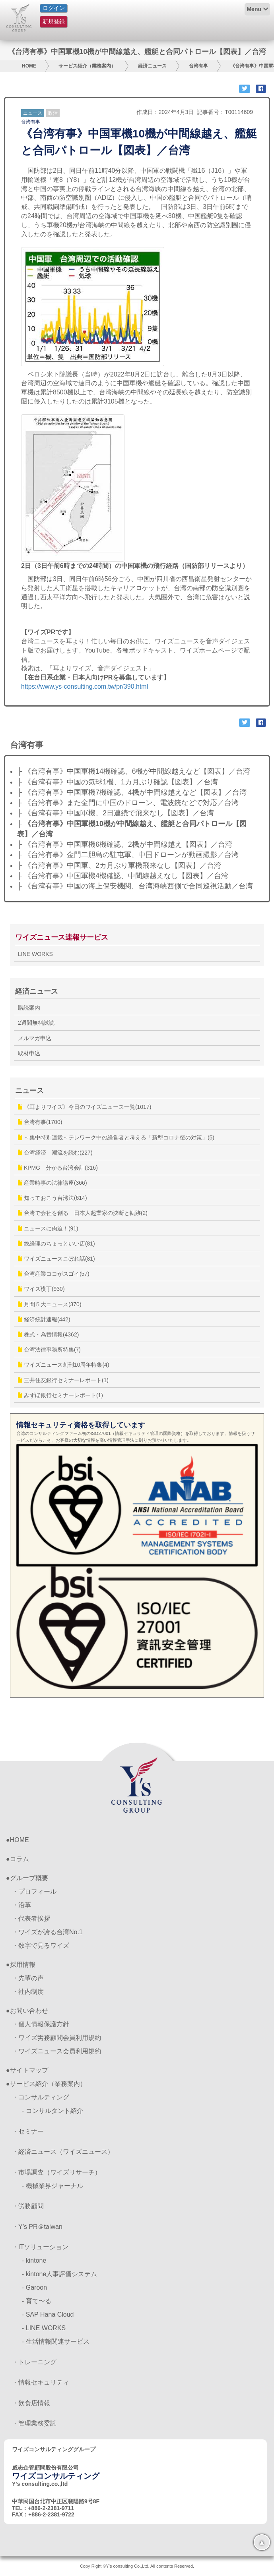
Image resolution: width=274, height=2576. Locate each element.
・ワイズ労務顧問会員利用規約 (56, 2037)
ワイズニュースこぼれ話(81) (56, 1258)
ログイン (54, 8)
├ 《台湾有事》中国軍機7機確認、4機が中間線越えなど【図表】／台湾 (132, 792)
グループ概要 (29, 1878)
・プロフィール (34, 1891)
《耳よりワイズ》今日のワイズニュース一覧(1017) (84, 1107)
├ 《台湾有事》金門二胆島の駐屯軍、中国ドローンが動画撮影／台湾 (128, 855)
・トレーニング (34, 2362)
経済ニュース (152, 66)
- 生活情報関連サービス (55, 2341)
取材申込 (29, 1053)
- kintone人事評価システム (59, 2274)
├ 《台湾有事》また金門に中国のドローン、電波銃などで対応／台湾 (128, 803)
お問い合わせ (29, 2010)
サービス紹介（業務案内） (87, 66)
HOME (29, 66)
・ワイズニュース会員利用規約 (56, 2051)
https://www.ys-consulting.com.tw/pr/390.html (84, 686)
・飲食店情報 (31, 2403)
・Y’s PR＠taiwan (37, 2226)
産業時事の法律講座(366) (52, 1183)
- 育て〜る (36, 2301)
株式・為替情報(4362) (48, 1334)
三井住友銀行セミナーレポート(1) (63, 1380)
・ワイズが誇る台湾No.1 (47, 1932)
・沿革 (21, 1905)
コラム (19, 1859)
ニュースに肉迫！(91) (48, 1228)
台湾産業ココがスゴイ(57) (53, 1274)
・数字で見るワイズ (40, 1945)
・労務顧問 (28, 2206)
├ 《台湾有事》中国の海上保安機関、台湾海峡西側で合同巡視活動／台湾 (135, 886)
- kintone (34, 2260)
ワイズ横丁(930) (41, 1289)
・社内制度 (28, 1991)
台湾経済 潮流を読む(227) (55, 1152)
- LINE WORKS (44, 2328)
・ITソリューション (40, 2247)
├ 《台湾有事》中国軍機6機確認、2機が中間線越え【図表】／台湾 (124, 844)
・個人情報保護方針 (40, 2024)
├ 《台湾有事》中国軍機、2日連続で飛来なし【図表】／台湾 (115, 813)
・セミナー (28, 2131)
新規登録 (54, 21)
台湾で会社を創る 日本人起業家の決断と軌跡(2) (83, 1213)
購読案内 (29, 1007)
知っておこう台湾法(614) (52, 1198)
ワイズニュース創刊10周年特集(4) (63, 1364)
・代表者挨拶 (31, 1918)
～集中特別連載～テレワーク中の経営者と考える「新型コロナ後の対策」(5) (116, 1137)
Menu (254, 9)
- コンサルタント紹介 (52, 2110)
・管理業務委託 (34, 2423)
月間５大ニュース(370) (50, 1304)
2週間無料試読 (36, 1023)
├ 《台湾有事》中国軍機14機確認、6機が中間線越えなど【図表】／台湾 (133, 771)
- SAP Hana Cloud (48, 2314)
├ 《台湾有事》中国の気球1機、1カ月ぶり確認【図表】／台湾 (117, 782)
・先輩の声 (28, 1978)
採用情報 (22, 1964)
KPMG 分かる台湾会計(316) (58, 1167)
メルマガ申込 (34, 1038)
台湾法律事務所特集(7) (49, 1349)
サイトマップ (29, 2070)
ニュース (32, 113)
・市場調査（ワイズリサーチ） (56, 2172)
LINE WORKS (35, 954)
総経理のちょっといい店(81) (56, 1243)
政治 (53, 113)
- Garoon (34, 2287)
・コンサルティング (40, 2097)
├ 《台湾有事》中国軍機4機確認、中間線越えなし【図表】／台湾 (122, 876)
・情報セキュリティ (40, 2382)
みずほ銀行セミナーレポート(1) (60, 1395)
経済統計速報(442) (44, 1319)
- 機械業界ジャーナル (52, 2185)
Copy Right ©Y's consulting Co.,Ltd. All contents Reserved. (137, 2566)
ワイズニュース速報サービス (61, 937)
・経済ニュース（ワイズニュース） (63, 2151)
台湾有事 (198, 66)
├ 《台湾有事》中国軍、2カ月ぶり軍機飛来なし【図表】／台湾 (119, 865)
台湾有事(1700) (40, 1122)
